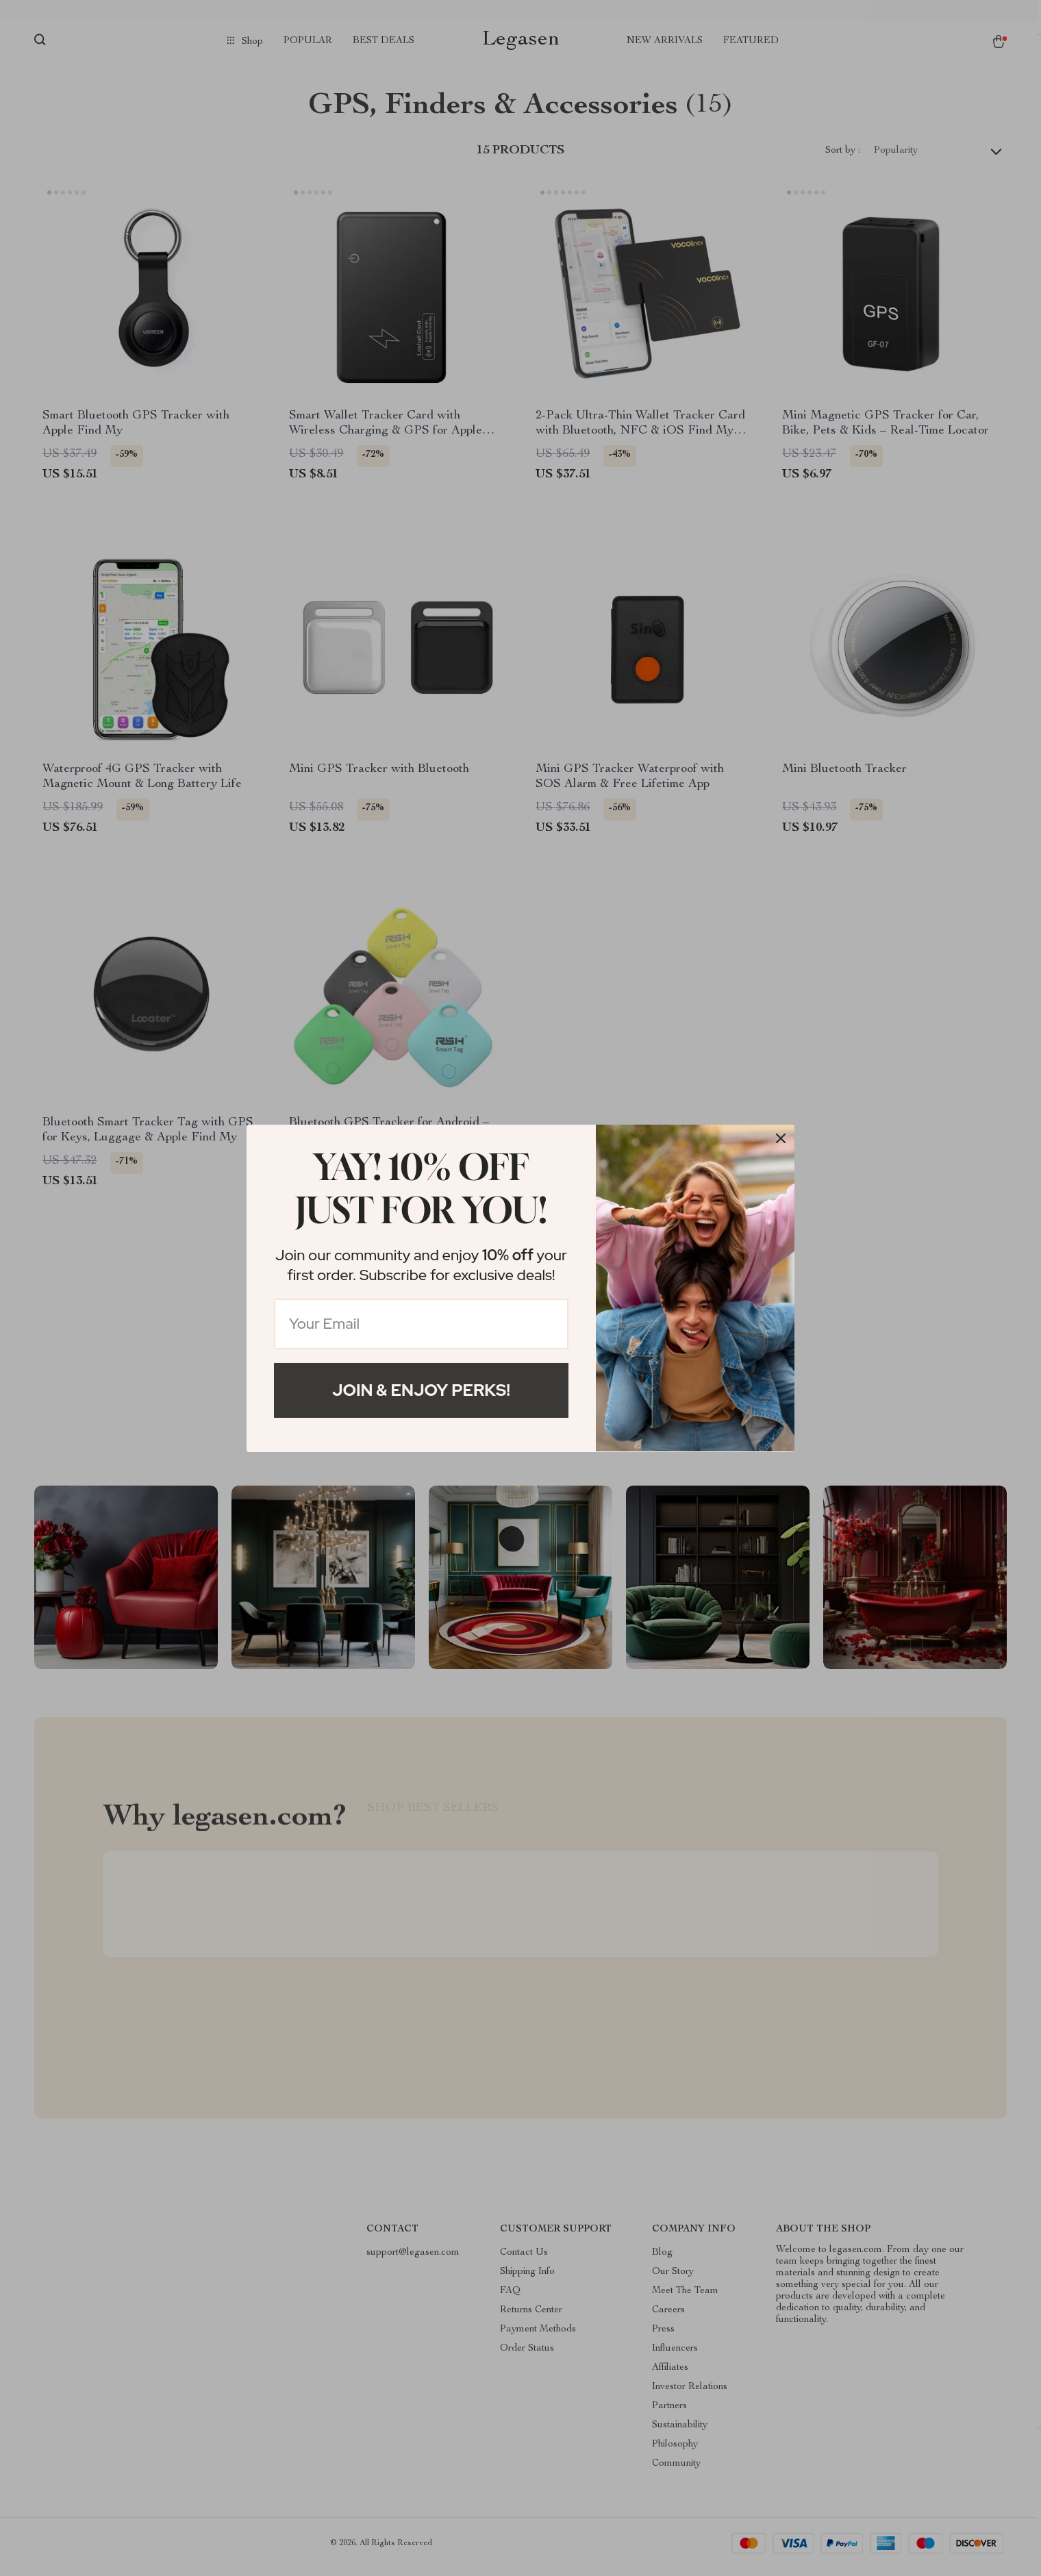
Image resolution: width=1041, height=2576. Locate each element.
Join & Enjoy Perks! (421, 1390)
